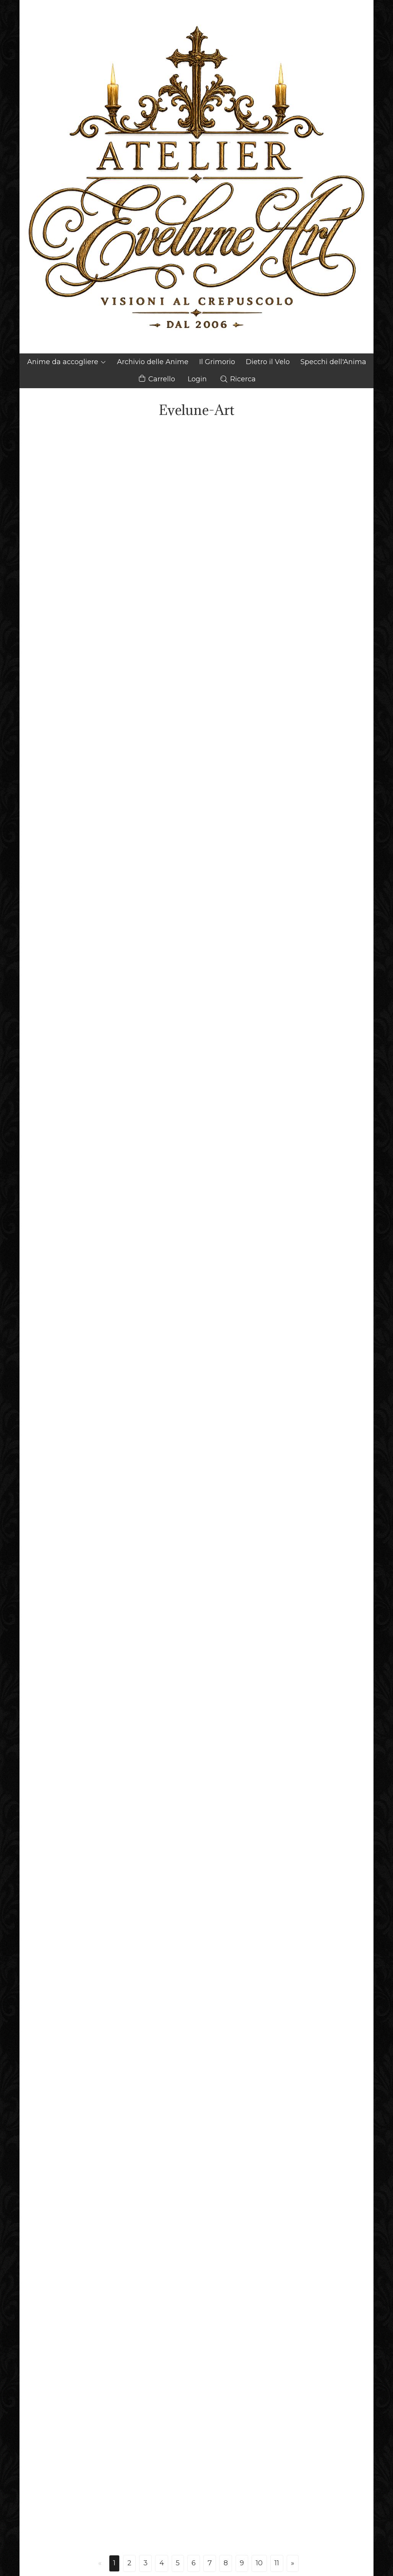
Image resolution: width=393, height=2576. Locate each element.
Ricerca (237, 379)
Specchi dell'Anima (333, 362)
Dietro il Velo (268, 362)
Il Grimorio (217, 362)
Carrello (156, 379)
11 (276, 2563)
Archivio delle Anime (152, 362)
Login (197, 379)
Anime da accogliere (66, 362)
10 (259, 2563)
